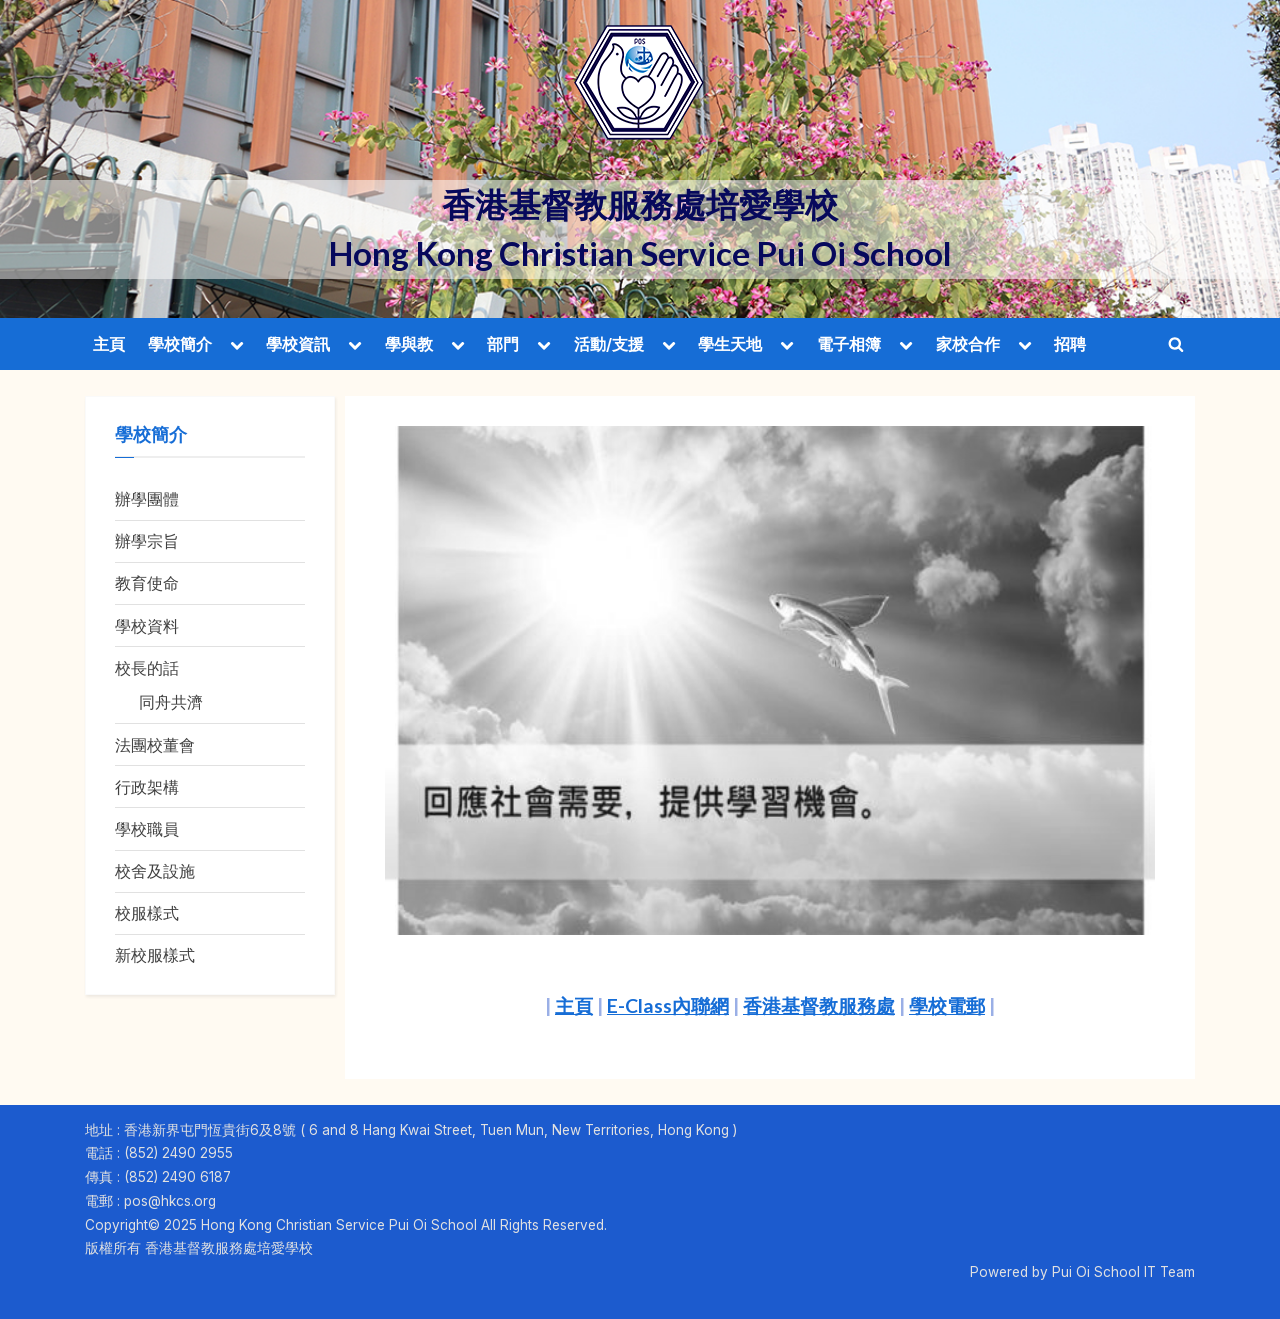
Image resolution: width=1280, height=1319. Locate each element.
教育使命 (147, 583)
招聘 (1070, 344)
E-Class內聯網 (668, 1005)
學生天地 (730, 344)
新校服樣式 (155, 955)
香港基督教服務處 (819, 1005)
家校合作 (968, 344)
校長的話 (147, 668)
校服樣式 (147, 913)
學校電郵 (947, 1005)
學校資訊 (298, 344)
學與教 (409, 344)
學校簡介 (180, 344)
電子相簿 (849, 344)
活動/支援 (609, 344)
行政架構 (147, 787)
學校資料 (147, 626)
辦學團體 (147, 499)
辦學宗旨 (147, 541)
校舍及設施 (155, 871)
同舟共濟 (171, 702)
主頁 (109, 344)
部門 (503, 344)
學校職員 (147, 829)
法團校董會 (155, 745)
